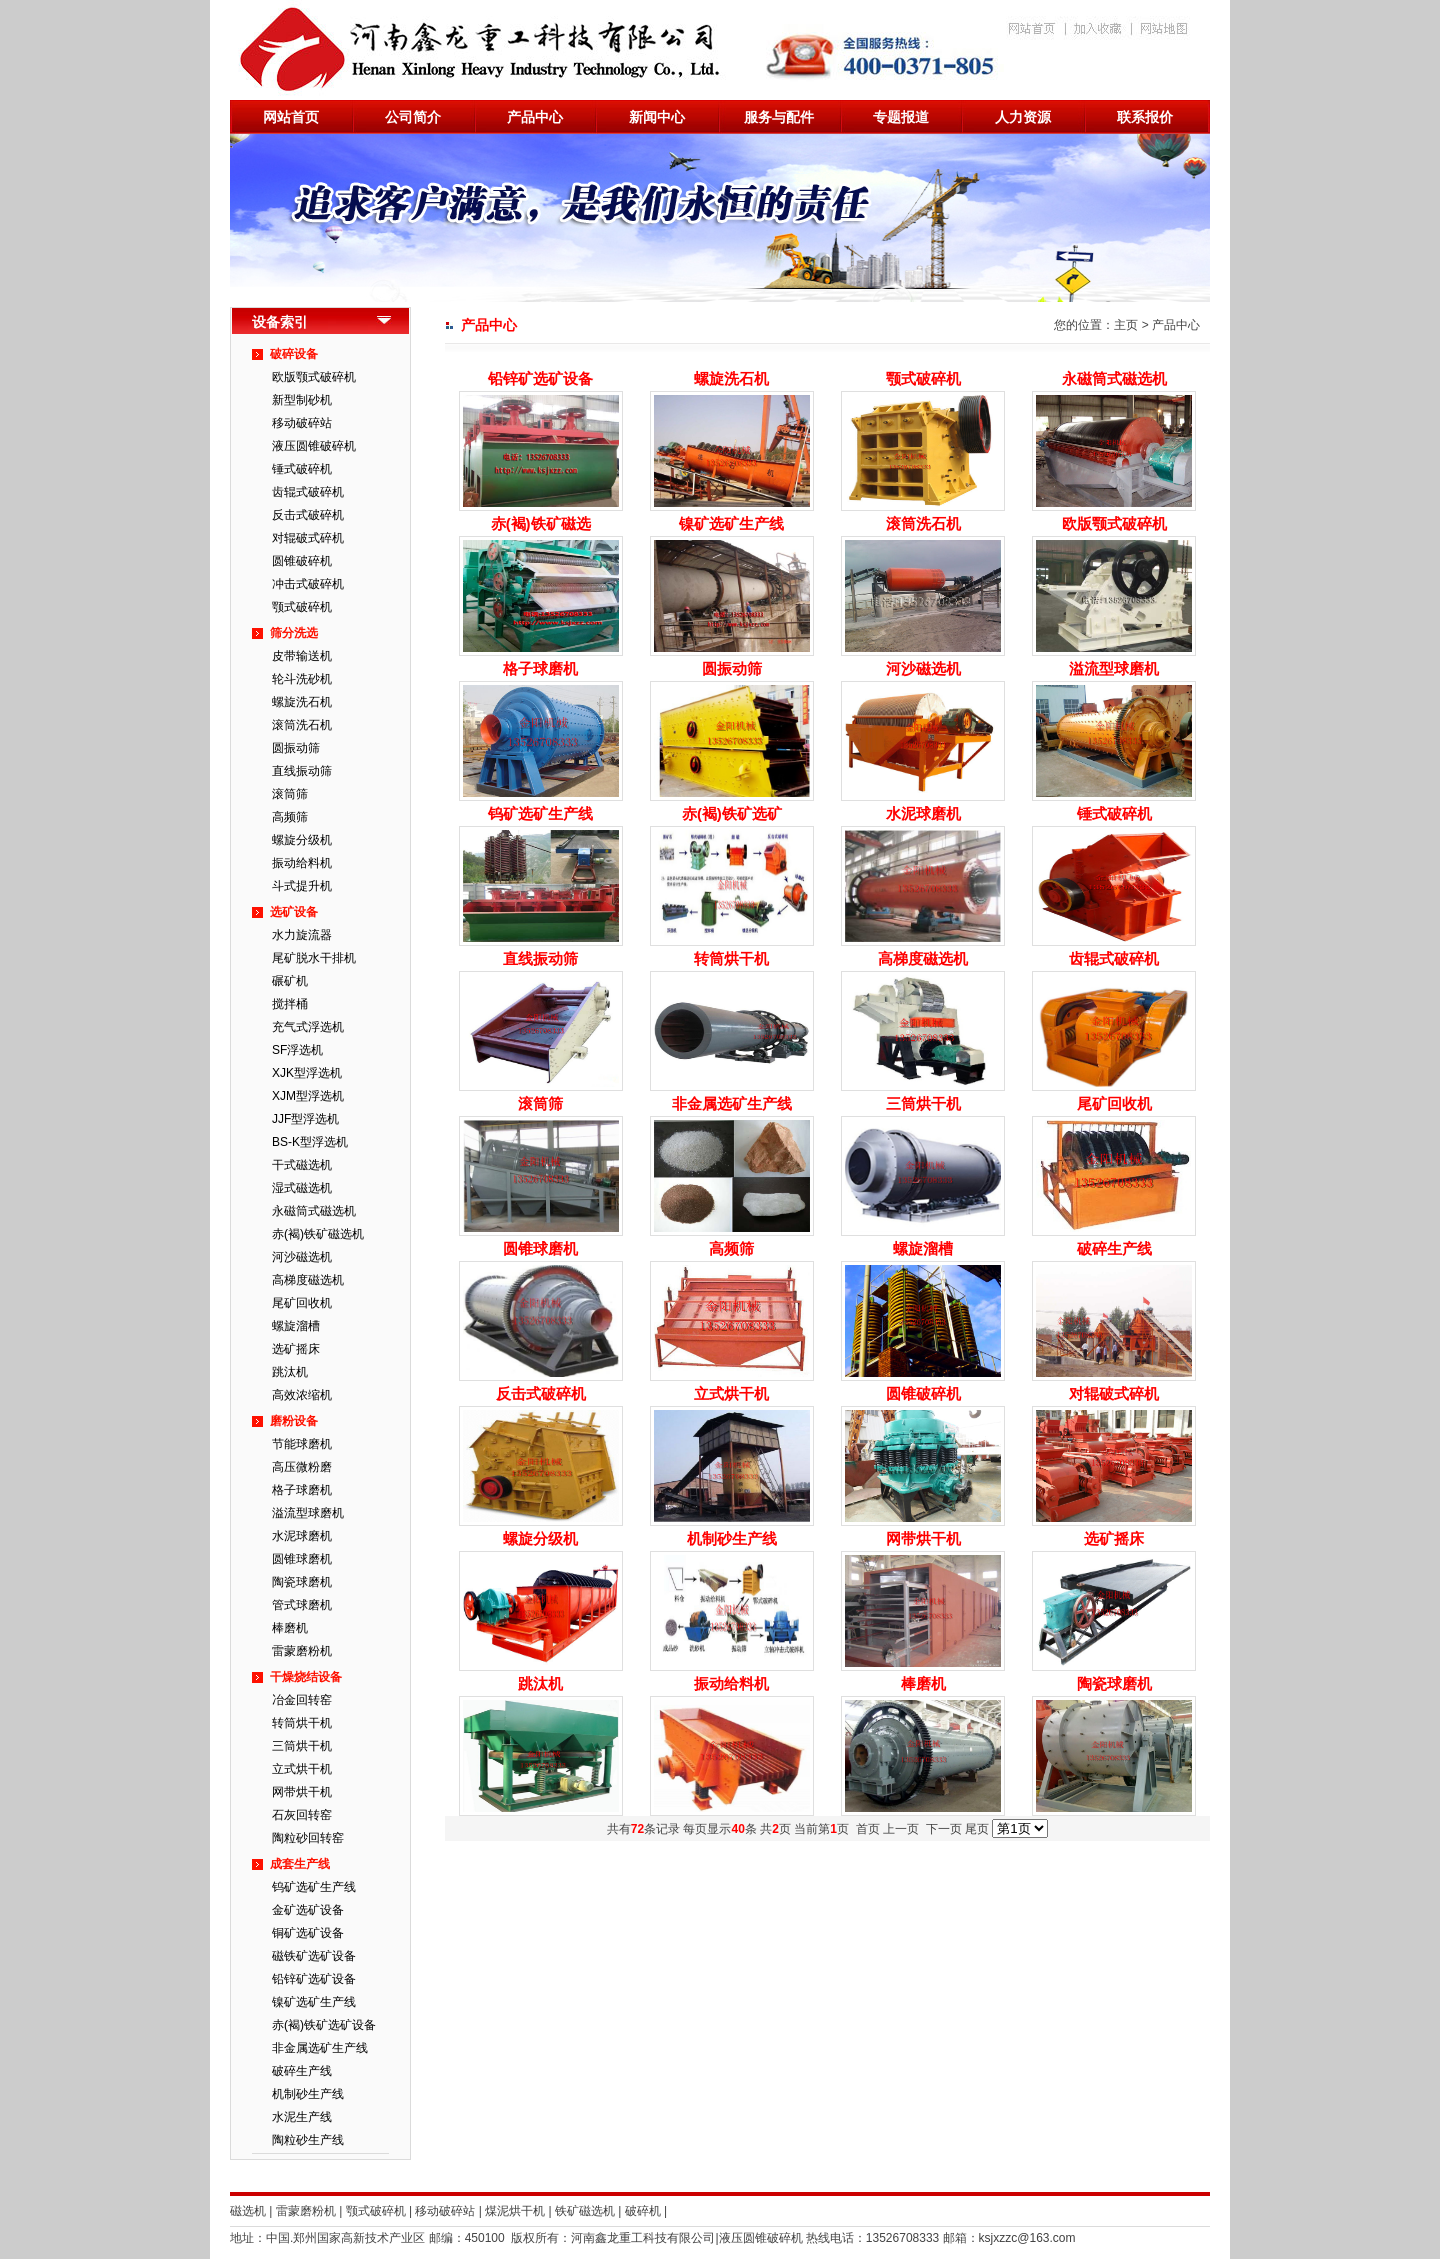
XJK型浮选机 (307, 1073)
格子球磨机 (302, 1490)
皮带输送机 (302, 656)
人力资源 (1023, 117)
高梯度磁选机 (308, 1280)
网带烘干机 (302, 1792)
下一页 (944, 1829)
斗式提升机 (302, 886)
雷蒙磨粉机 (302, 1651)
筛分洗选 (294, 633)
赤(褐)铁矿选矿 (732, 813)
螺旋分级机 (302, 840)
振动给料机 (302, 863)
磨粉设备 (294, 1421)
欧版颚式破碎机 (314, 377)
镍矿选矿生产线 (314, 2002)
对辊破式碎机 (308, 538)
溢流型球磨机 (308, 1513)
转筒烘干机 (302, 1723)
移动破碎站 (302, 423)
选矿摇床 (296, 1349)
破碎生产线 (302, 2071)
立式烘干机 (302, 1769)
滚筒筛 (290, 794)
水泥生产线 (302, 2117)
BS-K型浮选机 (310, 1142)
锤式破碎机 (302, 469)
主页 (1126, 325)
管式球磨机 (302, 1605)
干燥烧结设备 (306, 1677)
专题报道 (901, 117)
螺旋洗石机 (302, 702)
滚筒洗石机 (302, 725)
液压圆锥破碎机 (314, 446)
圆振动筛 (296, 748)
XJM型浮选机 (308, 1096)
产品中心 (535, 117)
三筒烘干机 (302, 1746)
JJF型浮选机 (305, 1119)
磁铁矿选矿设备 (314, 1956)
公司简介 (413, 117)
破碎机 (643, 2211)
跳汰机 (290, 1372)
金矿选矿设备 (308, 1910)
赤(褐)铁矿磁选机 (318, 1234)
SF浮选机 (297, 1050)
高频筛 (290, 817)
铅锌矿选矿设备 (314, 1979)
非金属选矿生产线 (320, 2048)
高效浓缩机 (302, 1395)
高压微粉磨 (302, 1467)
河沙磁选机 (302, 1257)
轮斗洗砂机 (302, 679)
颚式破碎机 (302, 607)
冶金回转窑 (302, 1700)
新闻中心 (657, 117)
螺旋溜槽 (296, 1326)
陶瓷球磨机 (302, 1582)
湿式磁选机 (302, 1188)
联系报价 (1145, 117)
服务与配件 (779, 117)
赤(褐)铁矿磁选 (541, 523)
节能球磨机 (302, 1444)
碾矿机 (290, 981)
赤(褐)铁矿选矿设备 (324, 2025)
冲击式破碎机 (308, 584)
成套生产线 (300, 1864)
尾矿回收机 (302, 1303)
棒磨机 (290, 1628)
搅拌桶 (290, 1004)
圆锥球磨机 (302, 1559)
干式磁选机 (302, 1165)
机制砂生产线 (308, 2094)
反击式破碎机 (308, 515)
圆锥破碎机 (302, 561)
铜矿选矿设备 (308, 1933)
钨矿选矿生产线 (314, 1887)
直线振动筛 (302, 771)
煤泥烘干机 (515, 2211)
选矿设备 (294, 912)
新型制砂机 (302, 400)
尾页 (977, 1829)
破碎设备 (294, 354)
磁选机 (248, 2211)
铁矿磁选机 (585, 2211)
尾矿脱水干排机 (314, 958)
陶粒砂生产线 (308, 2140)
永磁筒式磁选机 (314, 1211)
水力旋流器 (302, 935)
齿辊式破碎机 (308, 492)
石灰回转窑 (302, 1815)
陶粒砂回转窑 (308, 1838)
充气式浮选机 (308, 1027)
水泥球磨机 (302, 1536)
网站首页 (291, 117)
